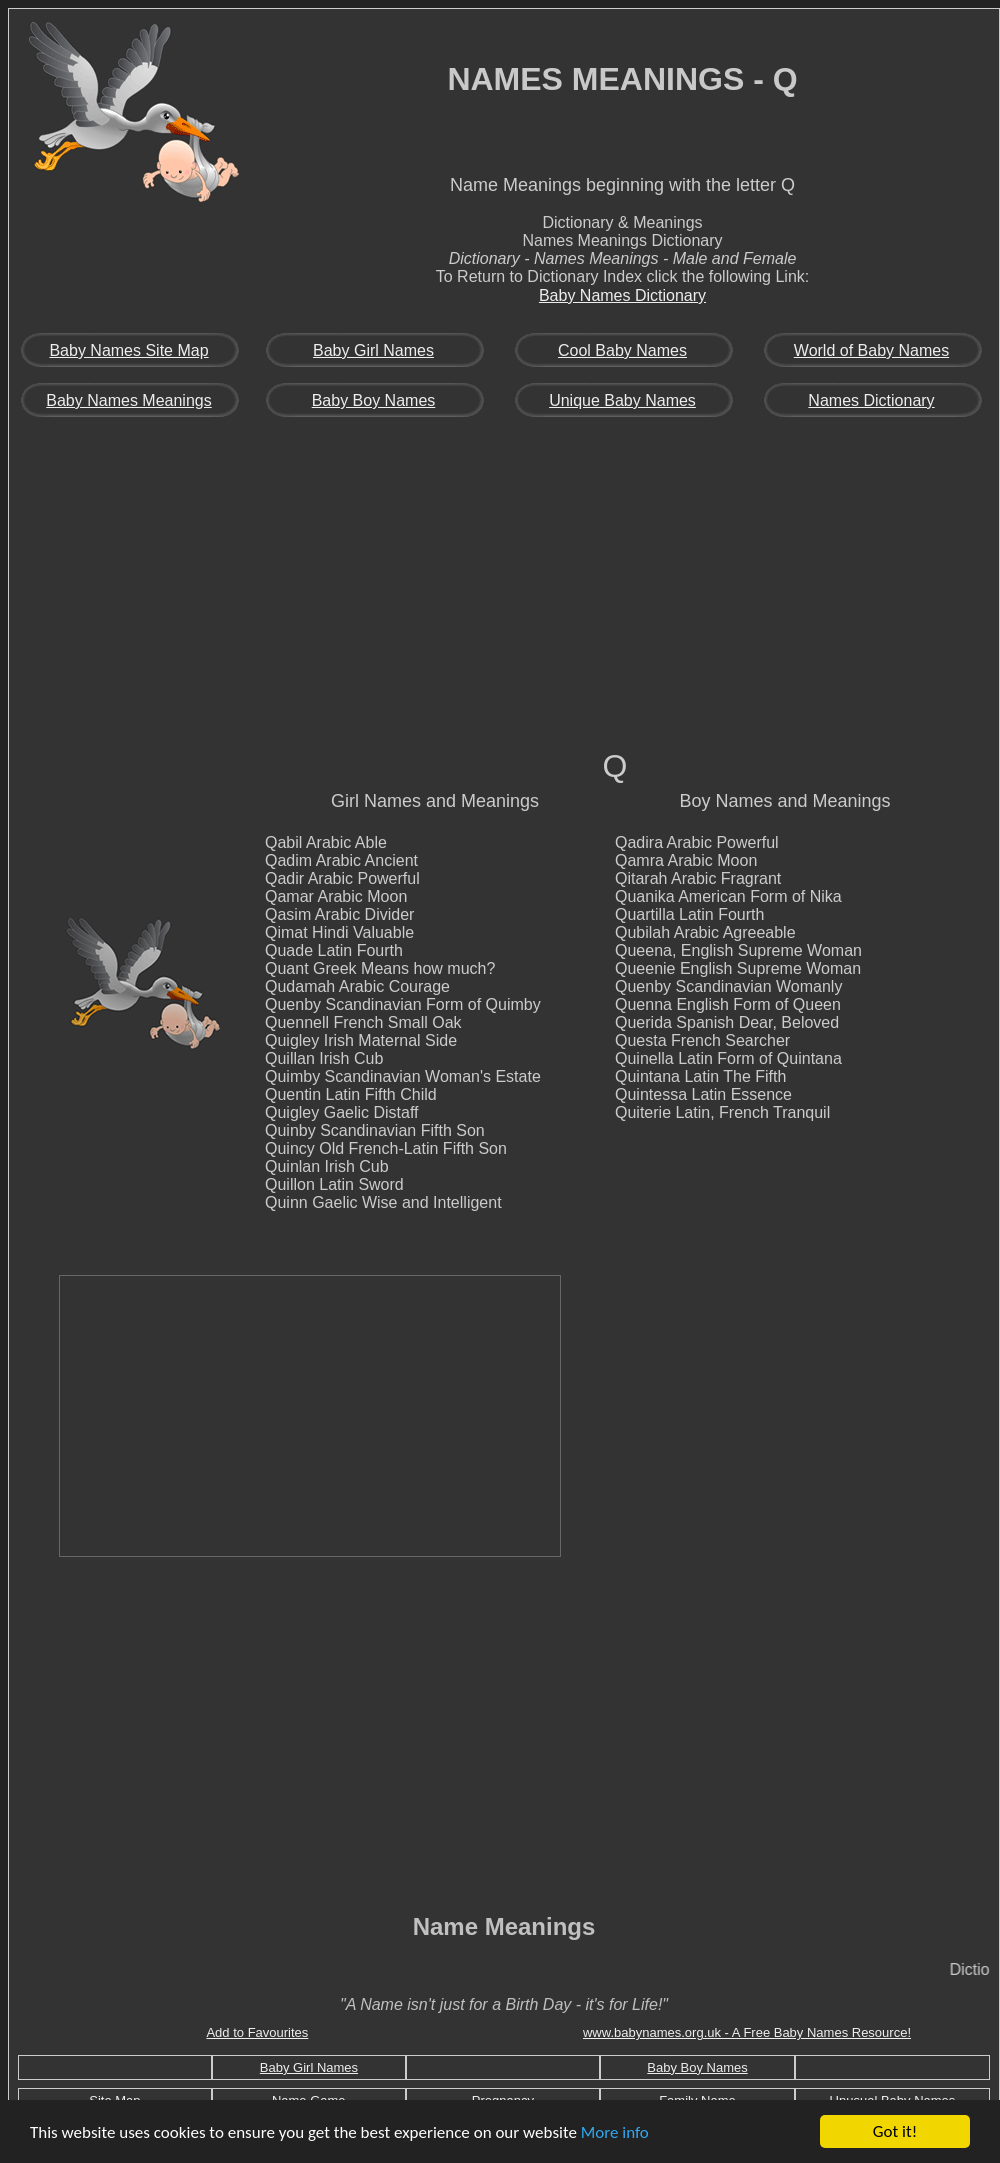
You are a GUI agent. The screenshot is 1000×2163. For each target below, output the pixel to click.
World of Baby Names (871, 350)
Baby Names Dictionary (622, 295)
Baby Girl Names (373, 350)
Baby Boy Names (374, 400)
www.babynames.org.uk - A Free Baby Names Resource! (747, 2032)
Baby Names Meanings (128, 400)
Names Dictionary (871, 400)
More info (615, 2132)
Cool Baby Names (622, 350)
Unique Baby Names (622, 400)
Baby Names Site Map (128, 350)
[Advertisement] (504, 596)
